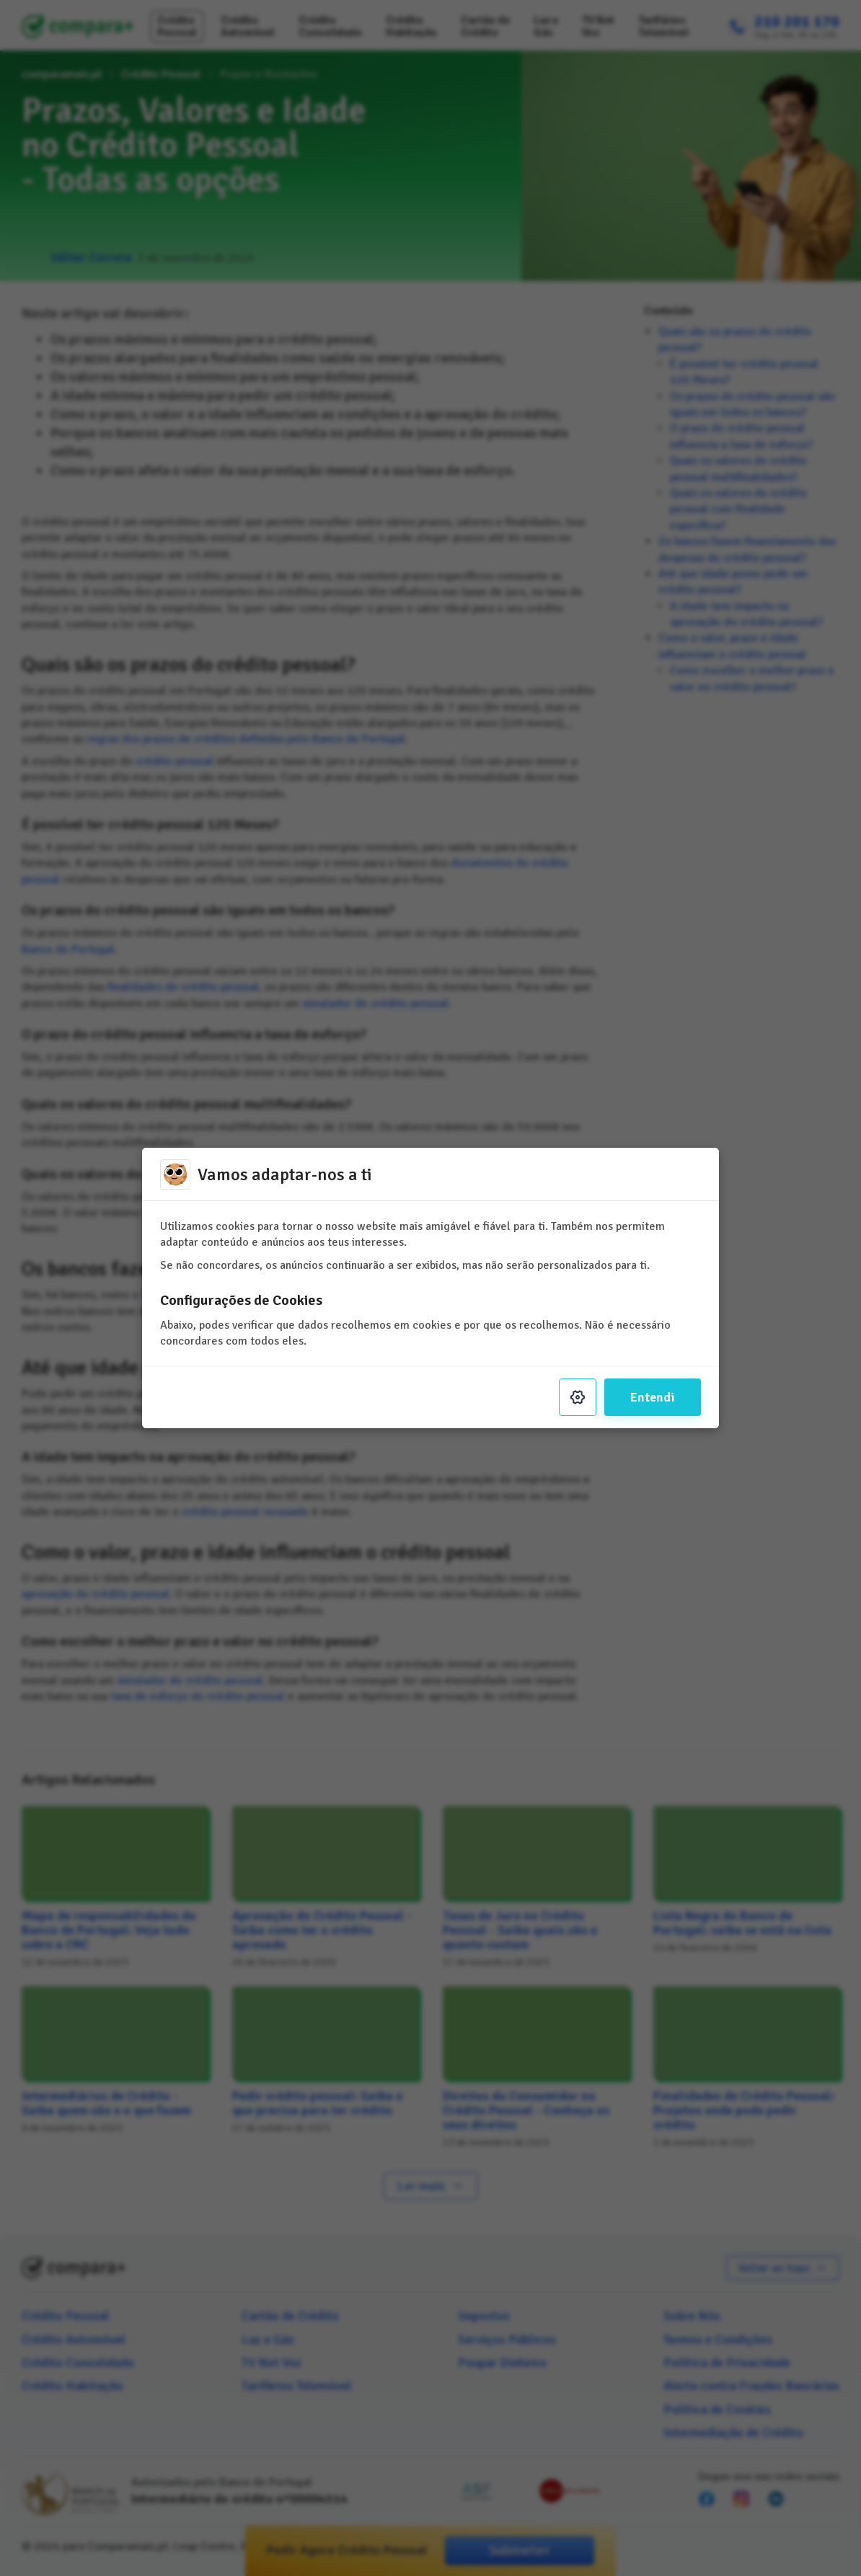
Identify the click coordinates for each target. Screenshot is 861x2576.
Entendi (652, 1397)
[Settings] (577, 1397)
